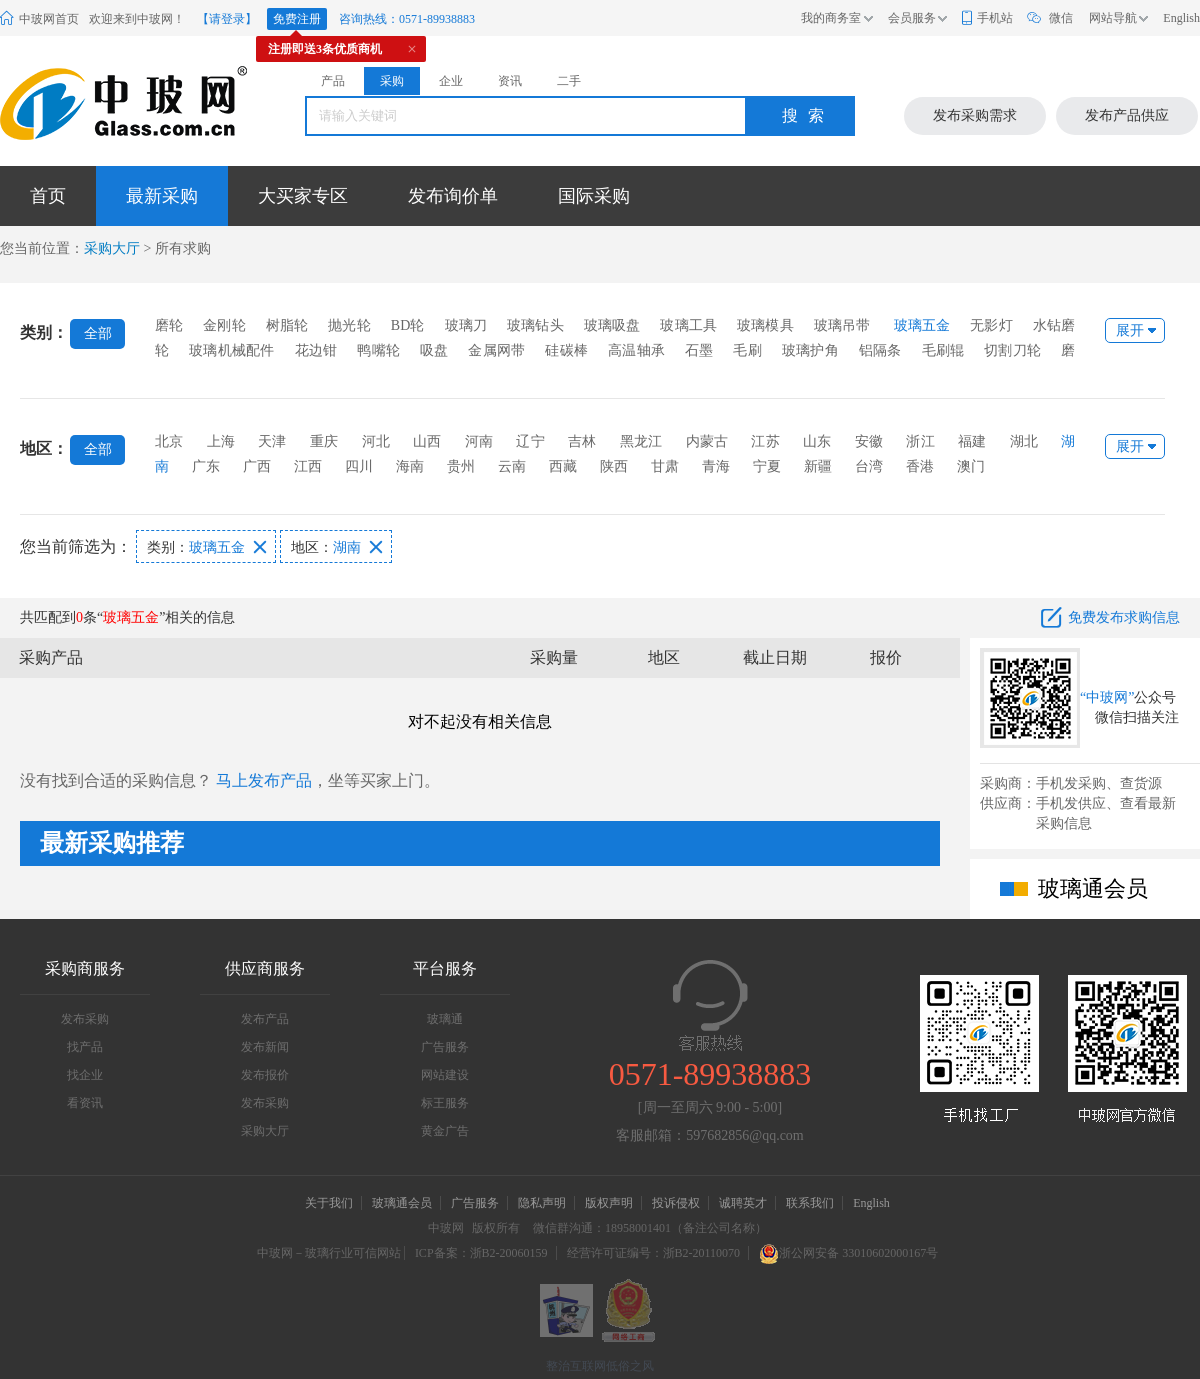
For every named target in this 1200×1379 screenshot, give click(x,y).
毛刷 (747, 350)
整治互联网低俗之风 (600, 1366)
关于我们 (329, 1203)
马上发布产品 (264, 780)
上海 (221, 441)
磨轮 (169, 325)
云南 (512, 466)
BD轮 (408, 325)
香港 (920, 466)
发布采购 (85, 1019)
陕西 (614, 466)
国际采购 (594, 196)
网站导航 (1113, 18)
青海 (716, 466)
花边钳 (316, 350)
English (1181, 18)
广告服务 (445, 1047)
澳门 (971, 466)
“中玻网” (1107, 697)
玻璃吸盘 (612, 325)
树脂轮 (287, 325)
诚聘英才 (744, 1203)
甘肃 (665, 466)
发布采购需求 (975, 115)
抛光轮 (349, 325)
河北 (376, 441)
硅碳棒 (566, 350)
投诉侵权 (676, 1203)
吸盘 (434, 350)
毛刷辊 (943, 350)
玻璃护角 (810, 350)
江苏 (765, 441)
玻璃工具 (688, 325)
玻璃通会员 (402, 1203)
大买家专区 (303, 196)
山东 (817, 441)
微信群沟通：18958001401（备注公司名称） (650, 1228)
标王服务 (445, 1103)
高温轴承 (636, 350)
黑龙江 (641, 441)
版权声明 (609, 1203)
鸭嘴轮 (378, 350)
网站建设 (445, 1075)
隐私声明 (542, 1203)
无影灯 (991, 325)
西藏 (563, 466)
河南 (479, 441)
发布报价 (265, 1075)
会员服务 (912, 18)
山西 (427, 441)
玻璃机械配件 (231, 350)
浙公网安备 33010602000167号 (848, 1253)
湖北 (1024, 441)
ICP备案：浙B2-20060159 (481, 1253)
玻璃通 (445, 1019)
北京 (169, 441)
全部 (98, 333)
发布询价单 (453, 196)
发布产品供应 (1127, 115)
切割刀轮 (1012, 350)
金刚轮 (224, 325)
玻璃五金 (922, 325)
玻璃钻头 (535, 325)
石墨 (699, 350)
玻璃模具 (765, 325)
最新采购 (162, 196)
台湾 (869, 466)
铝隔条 (880, 350)
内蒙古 (707, 441)
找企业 (85, 1075)
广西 (257, 466)
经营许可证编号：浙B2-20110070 (654, 1253)
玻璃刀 (466, 325)
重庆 (324, 441)
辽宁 (530, 441)
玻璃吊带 (842, 325)
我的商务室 (831, 18)
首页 (48, 196)
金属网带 (496, 350)
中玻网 (446, 1228)
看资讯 (85, 1103)
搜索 (808, 115)
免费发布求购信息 (1124, 617)
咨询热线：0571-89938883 (407, 19)
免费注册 (297, 19)
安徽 (869, 441)
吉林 (582, 441)
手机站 (995, 18)
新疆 (818, 466)
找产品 (85, 1047)
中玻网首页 (49, 19)
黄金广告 (445, 1131)
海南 (410, 466)
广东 (206, 466)
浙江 (920, 441)
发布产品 (265, 1019)
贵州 (461, 466)
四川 (359, 466)
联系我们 (810, 1203)
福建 (972, 441)
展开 (1130, 330)
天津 (272, 441)
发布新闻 (265, 1047)
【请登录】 (227, 19)
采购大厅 (112, 248)
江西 (308, 466)
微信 (1061, 18)
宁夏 (767, 466)
